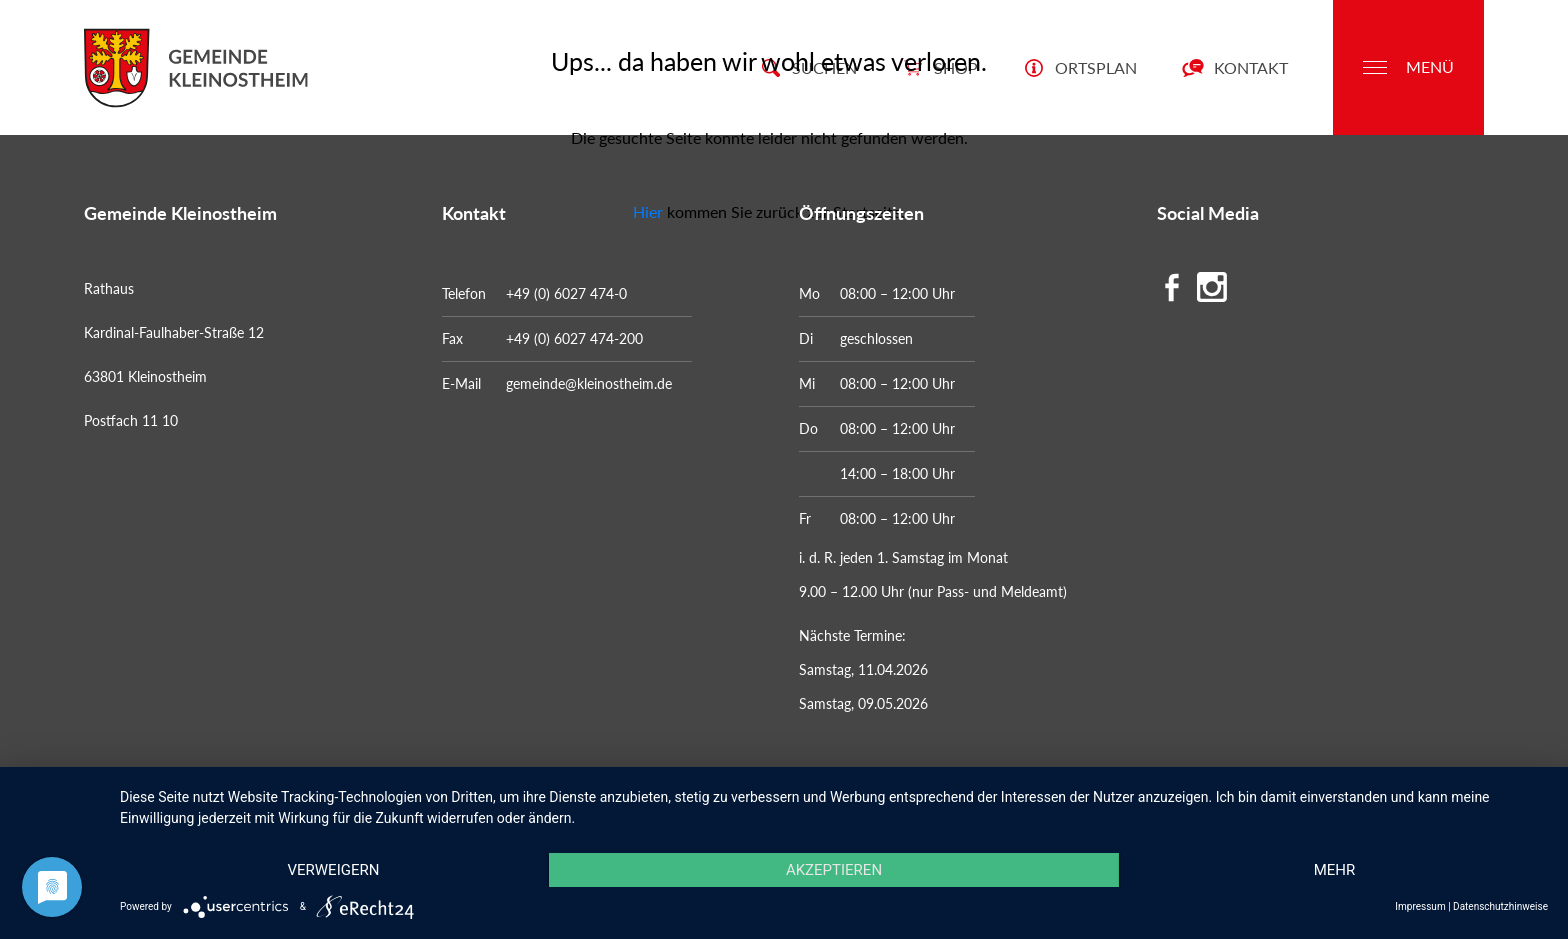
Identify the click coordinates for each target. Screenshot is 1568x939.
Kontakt (1235, 67)
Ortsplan (1080, 67)
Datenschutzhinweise (1500, 906)
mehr (1335, 870)
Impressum (1420, 906)
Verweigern (333, 870)
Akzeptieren (834, 870)
